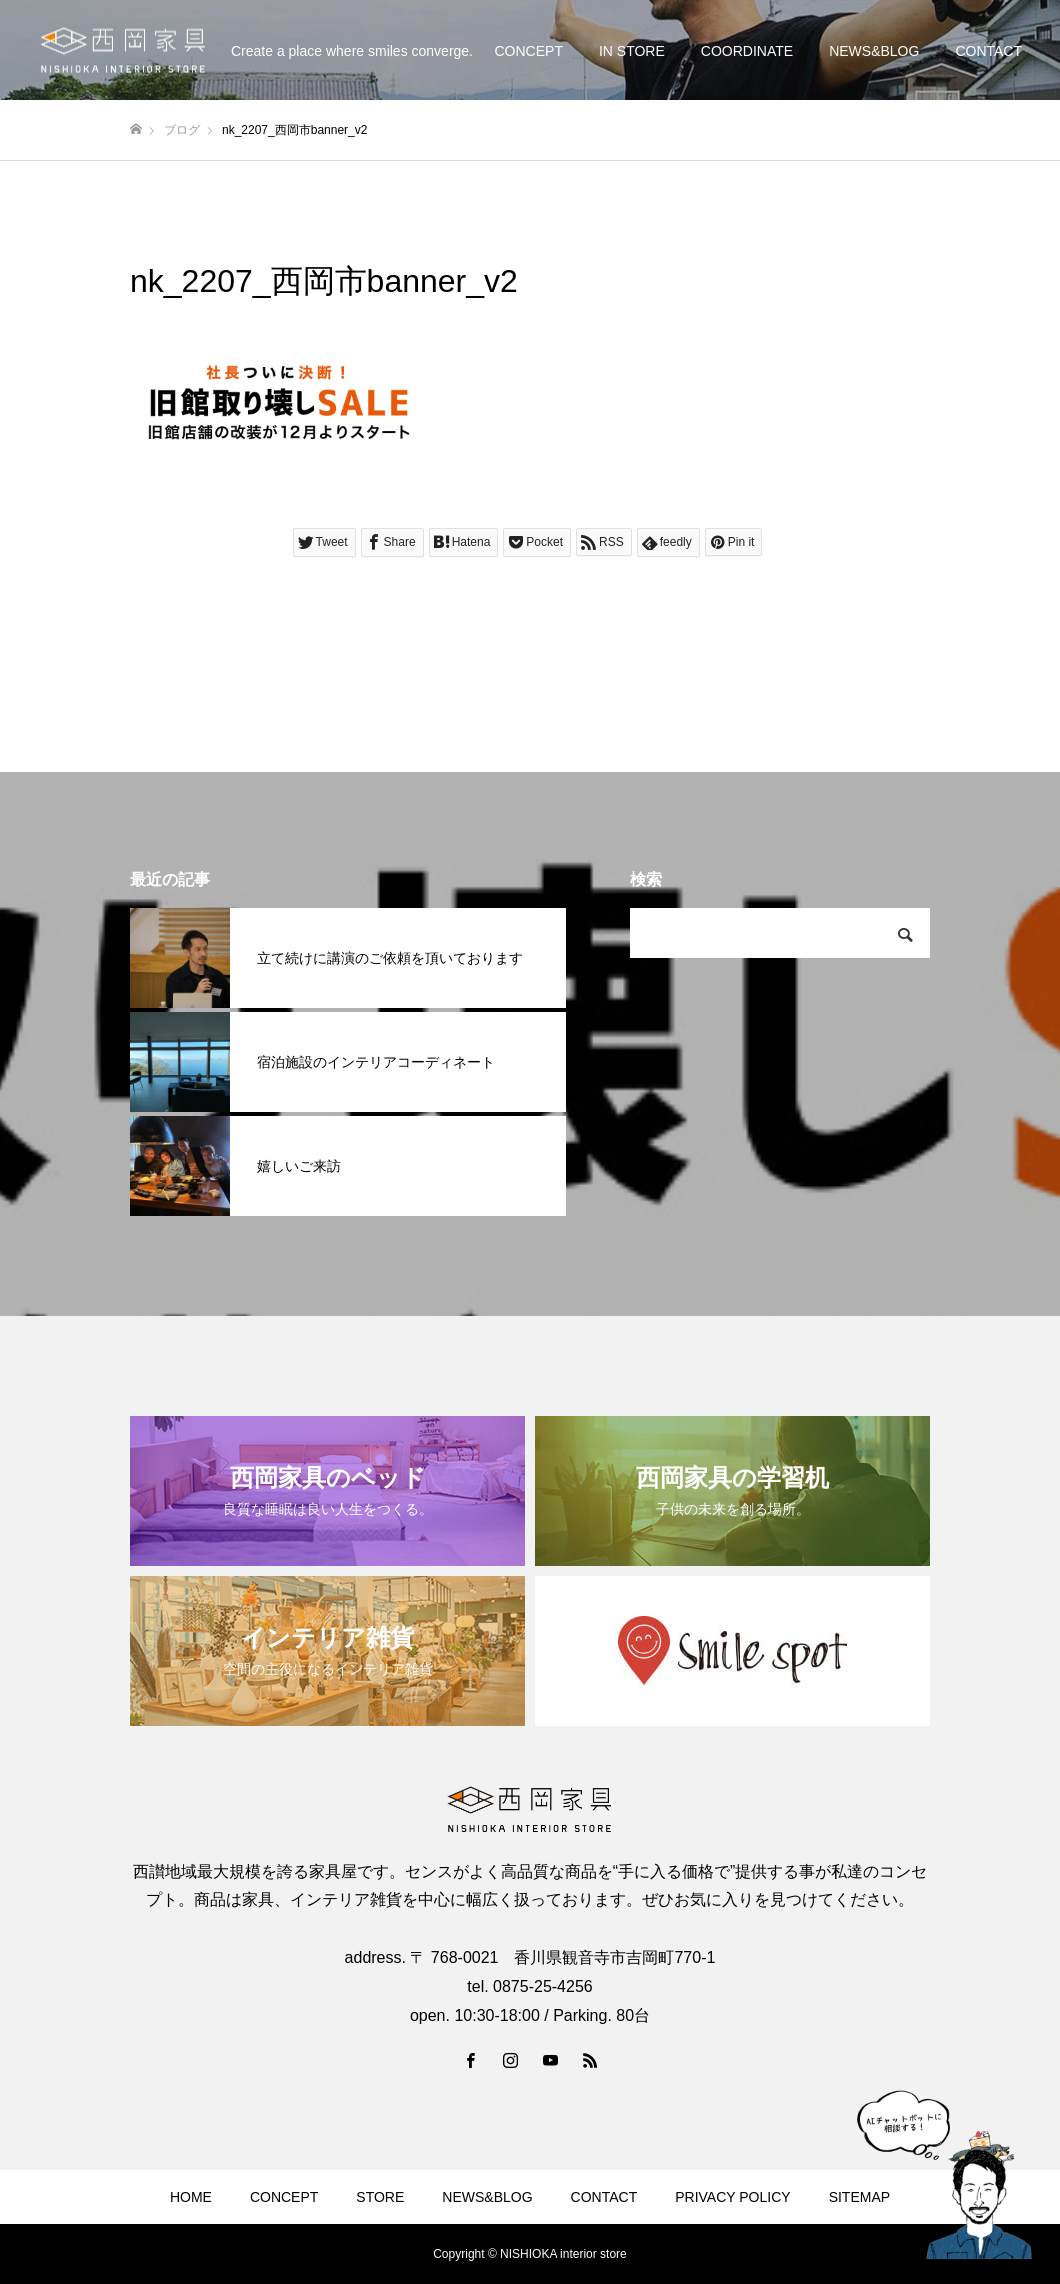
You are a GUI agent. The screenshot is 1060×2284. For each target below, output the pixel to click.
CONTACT (988, 51)
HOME (191, 2197)
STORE (380, 2197)
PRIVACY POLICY (732, 2197)
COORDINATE (747, 51)
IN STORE (632, 51)
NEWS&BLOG (874, 51)
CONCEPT (528, 51)
